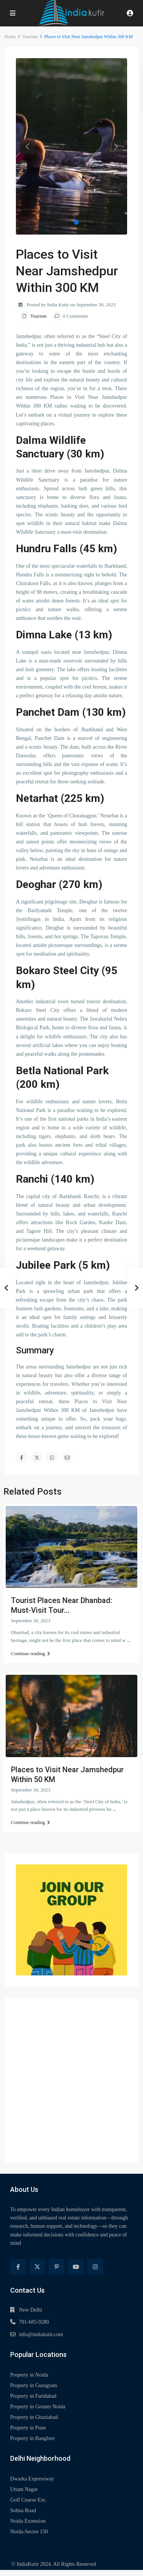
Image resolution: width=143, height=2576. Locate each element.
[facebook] (18, 2267)
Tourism (29, 36)
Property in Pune (28, 2428)
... (129, 1640)
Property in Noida (29, 2375)
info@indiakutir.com (41, 2334)
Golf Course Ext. (28, 2500)
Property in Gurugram (33, 2385)
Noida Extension (28, 2521)
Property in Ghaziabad (34, 2417)
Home (10, 36)
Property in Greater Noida (37, 2406)
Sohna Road (23, 2510)
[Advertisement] (71, 2080)
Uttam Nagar (24, 2489)
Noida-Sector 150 (29, 2531)
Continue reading (30, 1653)
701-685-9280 (34, 2322)
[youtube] (76, 2267)
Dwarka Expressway (32, 2479)
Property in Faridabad (33, 2396)
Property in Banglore (32, 2438)
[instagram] (95, 2267)
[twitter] (37, 2267)
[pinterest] (56, 2267)
